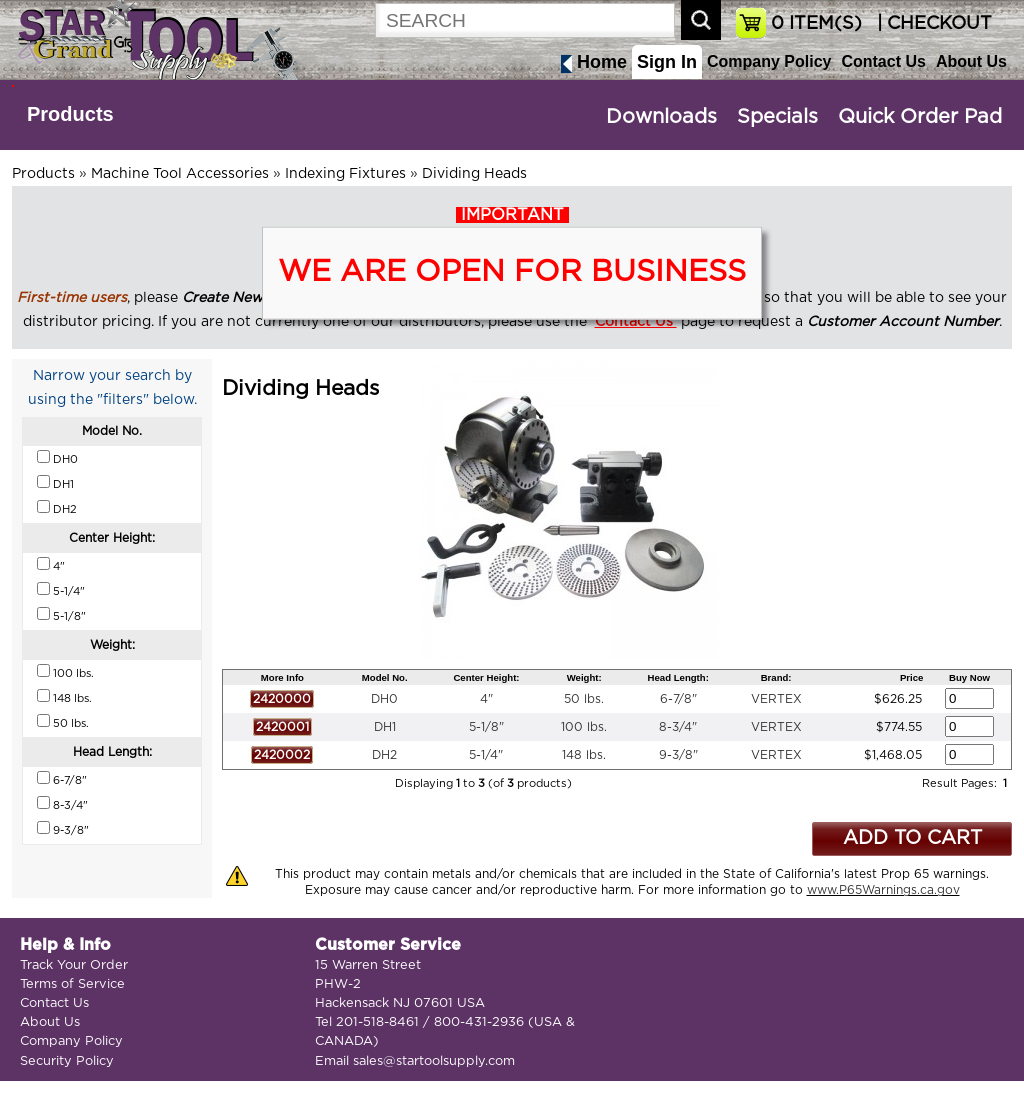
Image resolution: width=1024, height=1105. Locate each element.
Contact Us (883, 61)
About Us (971, 61)
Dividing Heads (474, 174)
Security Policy (67, 1061)
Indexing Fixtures (345, 174)
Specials (777, 117)
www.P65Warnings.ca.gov (883, 890)
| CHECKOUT (932, 24)
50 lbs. (584, 699)
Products (70, 114)
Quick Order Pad (920, 117)
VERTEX (776, 699)
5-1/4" (486, 755)
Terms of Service (72, 984)
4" (486, 699)
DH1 (385, 727)
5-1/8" (486, 727)
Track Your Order (74, 965)
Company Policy (769, 61)
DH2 (384, 755)
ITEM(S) (816, 24)
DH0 (384, 699)
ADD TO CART (912, 838)
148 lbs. (584, 755)
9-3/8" (678, 755)
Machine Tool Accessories (180, 174)
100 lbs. (584, 727)
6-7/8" (678, 699)
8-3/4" (678, 727)
